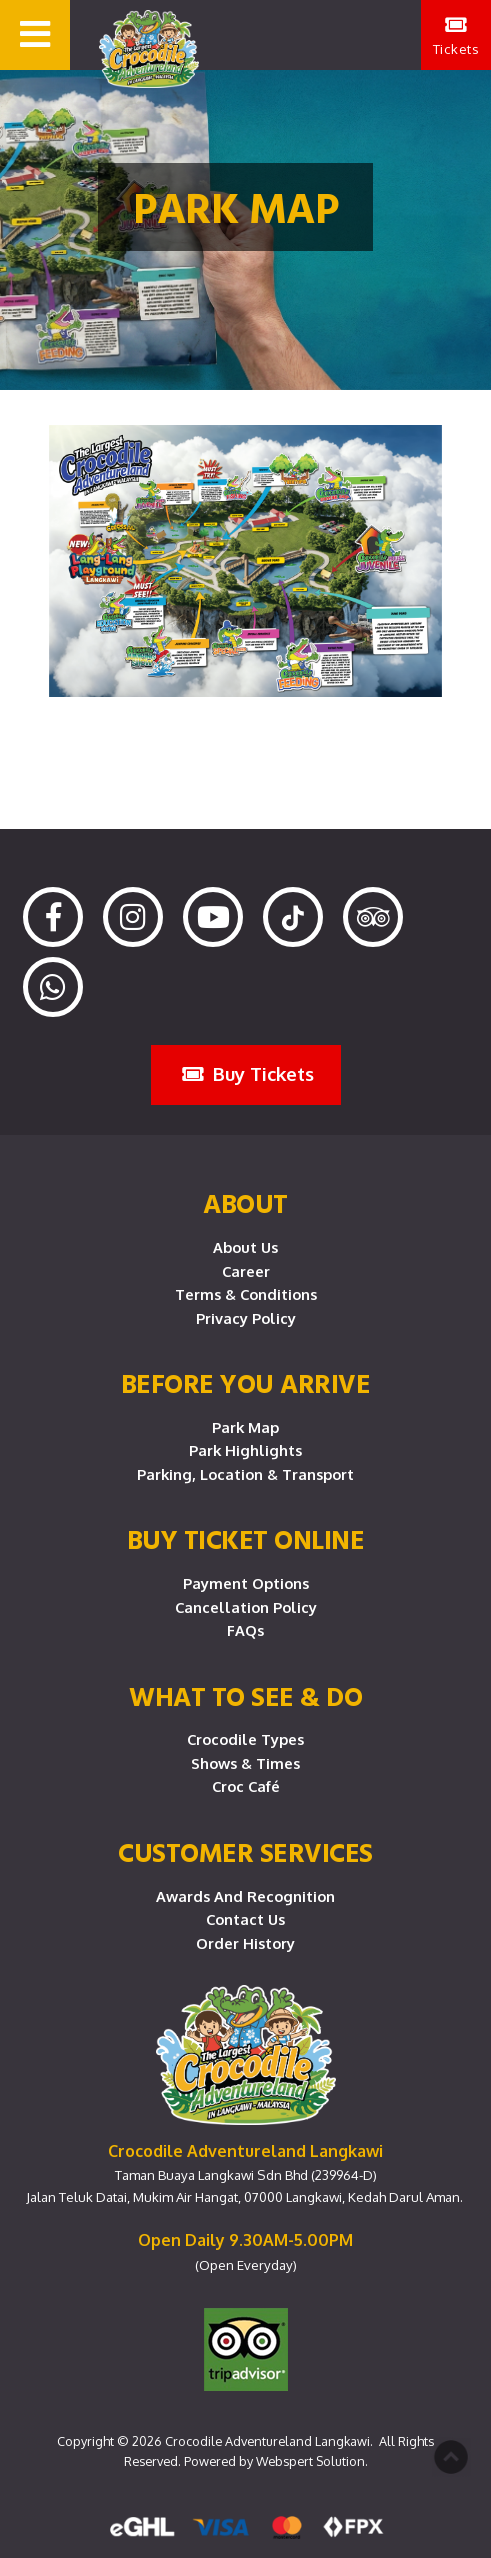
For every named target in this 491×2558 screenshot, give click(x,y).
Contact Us (245, 1919)
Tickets (456, 36)
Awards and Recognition (245, 1896)
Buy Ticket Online (246, 1539)
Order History (245, 1943)
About (245, 1203)
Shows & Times (245, 1763)
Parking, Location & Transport (245, 1474)
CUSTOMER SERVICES (245, 1852)
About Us (245, 1247)
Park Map (245, 1427)
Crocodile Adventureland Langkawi (267, 2441)
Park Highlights (245, 1450)
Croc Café (246, 1786)
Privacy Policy (246, 1318)
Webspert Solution (310, 2461)
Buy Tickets (248, 1073)
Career (246, 1271)
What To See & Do (245, 1696)
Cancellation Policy (246, 1607)
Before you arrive (246, 1383)
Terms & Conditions (246, 1294)
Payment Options (246, 1583)
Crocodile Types (245, 1739)
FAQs (245, 1630)
